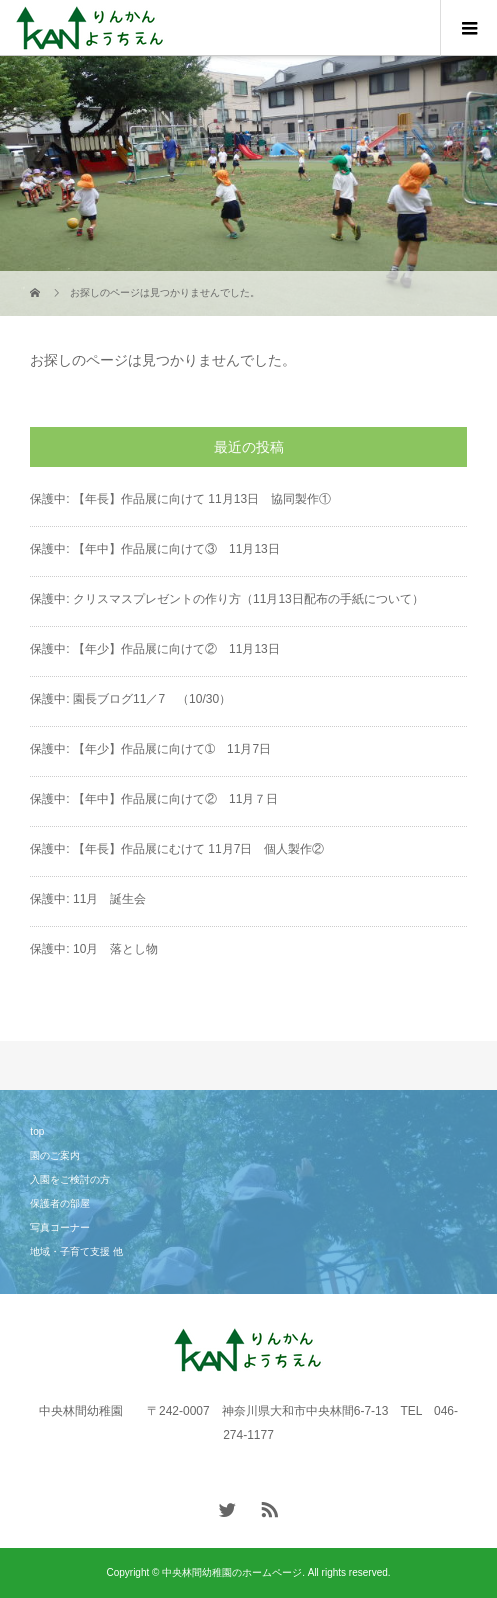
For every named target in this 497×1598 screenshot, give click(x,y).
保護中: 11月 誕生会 (88, 899)
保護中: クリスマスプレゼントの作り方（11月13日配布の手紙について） (226, 599)
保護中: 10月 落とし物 (94, 949)
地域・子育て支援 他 (76, 1251)
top (37, 1131)
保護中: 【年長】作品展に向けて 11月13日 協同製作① (180, 499)
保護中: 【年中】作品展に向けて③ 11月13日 (154, 549)
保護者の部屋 (60, 1203)
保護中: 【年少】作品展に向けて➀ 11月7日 (150, 749)
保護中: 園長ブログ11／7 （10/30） (130, 699)
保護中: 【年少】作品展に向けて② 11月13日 (154, 649)
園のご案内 (55, 1155)
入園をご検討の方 (70, 1179)
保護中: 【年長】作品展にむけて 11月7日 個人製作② (177, 849)
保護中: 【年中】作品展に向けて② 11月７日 (154, 799)
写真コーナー (60, 1227)
